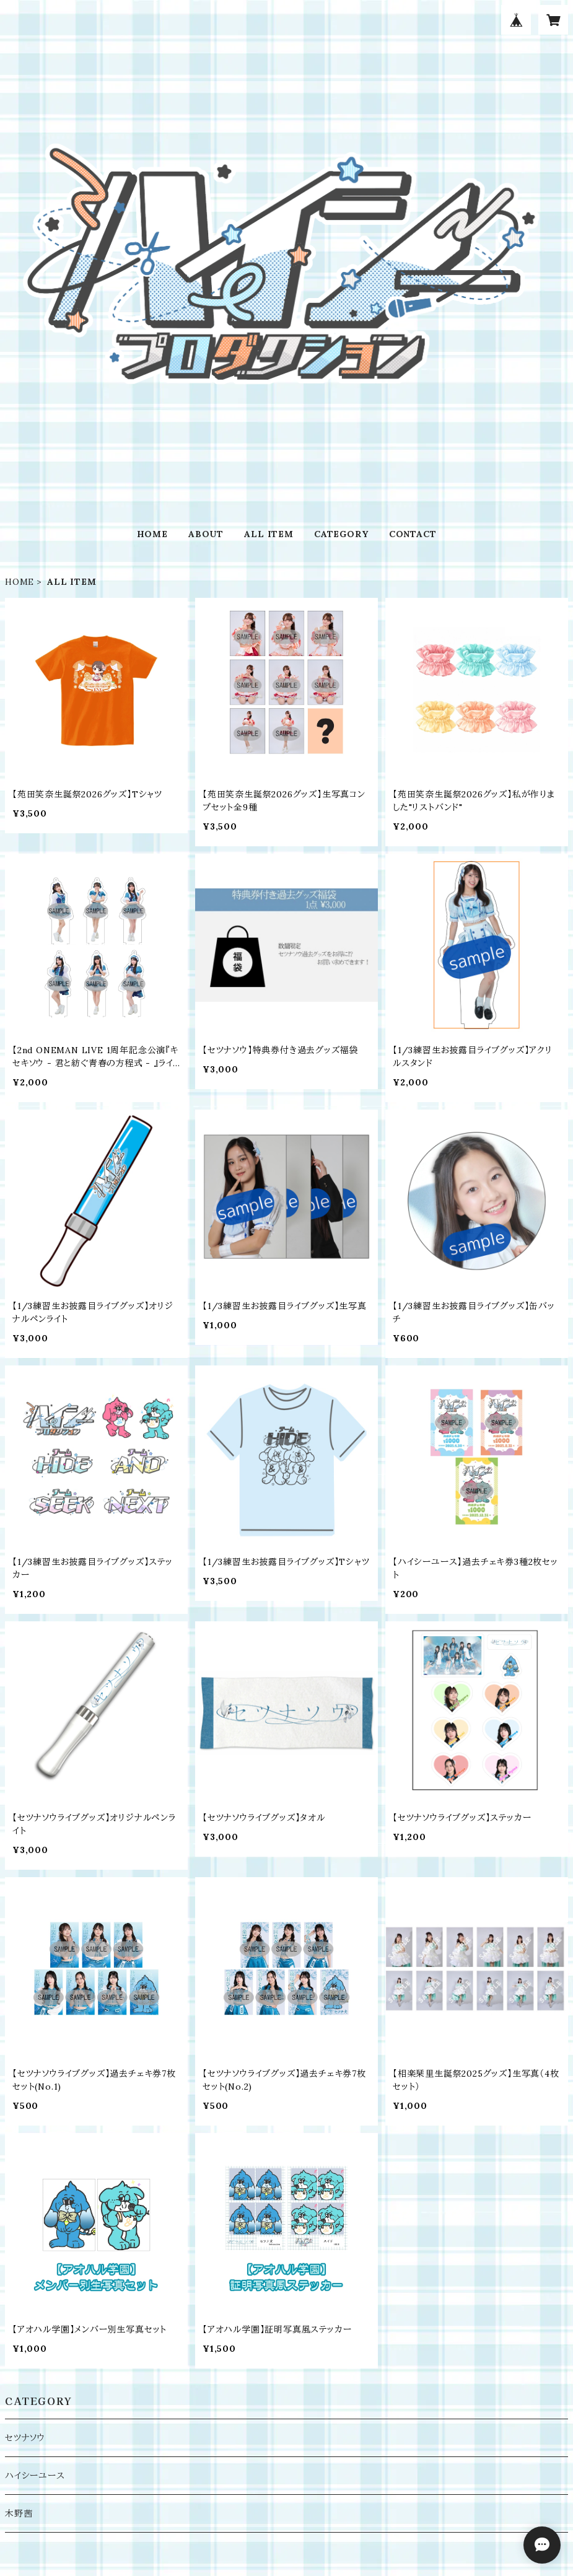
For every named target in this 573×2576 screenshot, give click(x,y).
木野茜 (18, 2513)
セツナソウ (25, 2437)
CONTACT (413, 534)
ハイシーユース (35, 2475)
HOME (152, 534)
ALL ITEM (268, 534)
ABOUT (206, 534)
